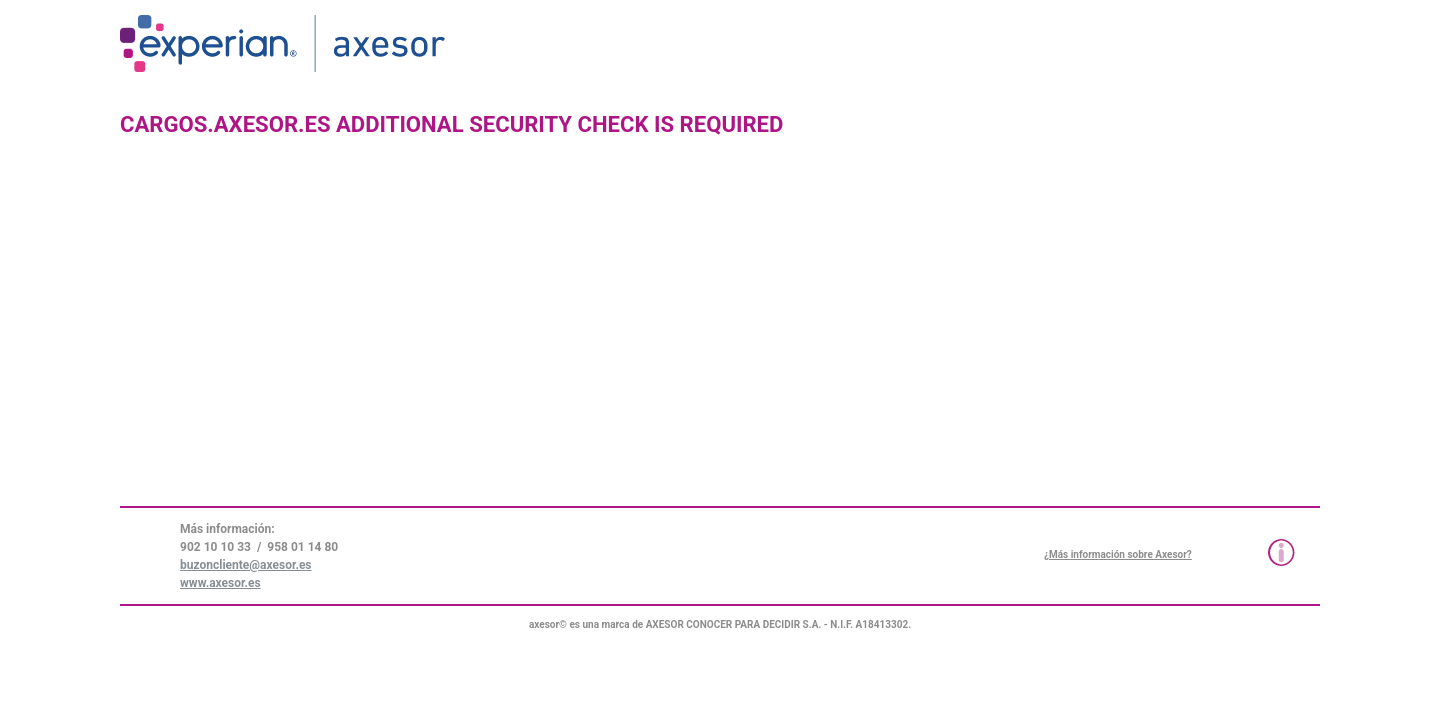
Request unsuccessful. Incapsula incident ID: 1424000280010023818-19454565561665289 (720, 360)
